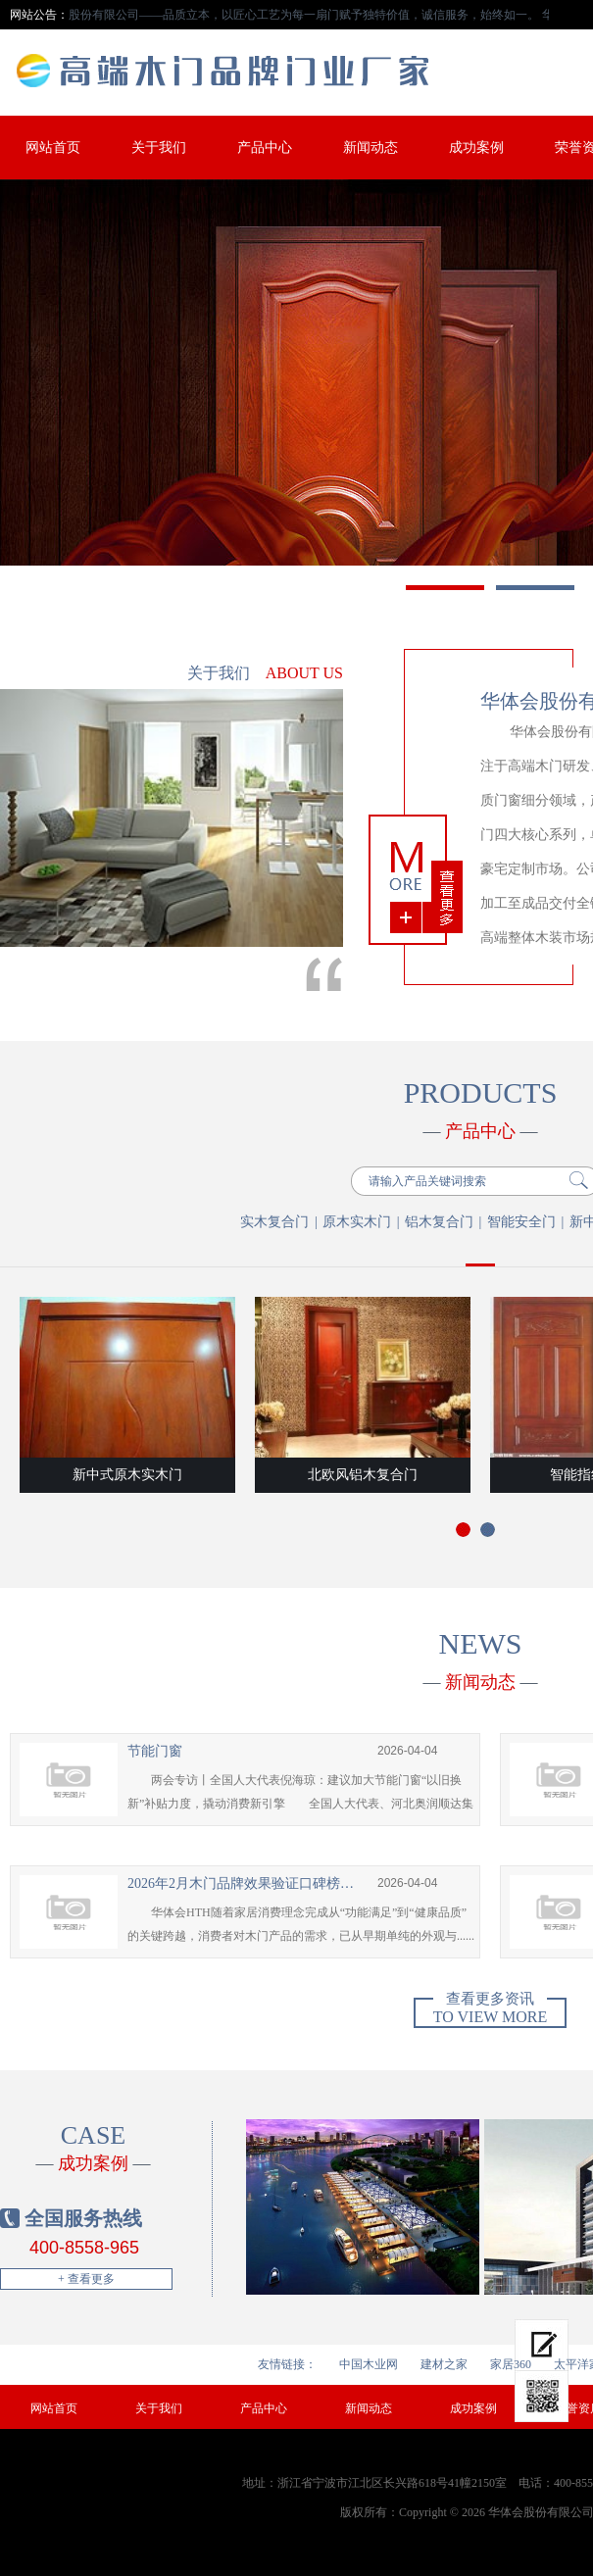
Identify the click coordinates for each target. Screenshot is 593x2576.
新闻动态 (370, 147)
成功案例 (476, 147)
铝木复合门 (439, 1221)
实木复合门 (274, 1221)
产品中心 (264, 147)
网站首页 (52, 147)
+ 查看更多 (86, 2279)
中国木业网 (368, 2364)
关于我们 (158, 147)
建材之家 (444, 2364)
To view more (490, 2011)
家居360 (510, 2364)
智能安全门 (521, 1221)
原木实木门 (356, 1221)
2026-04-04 (407, 1751)
